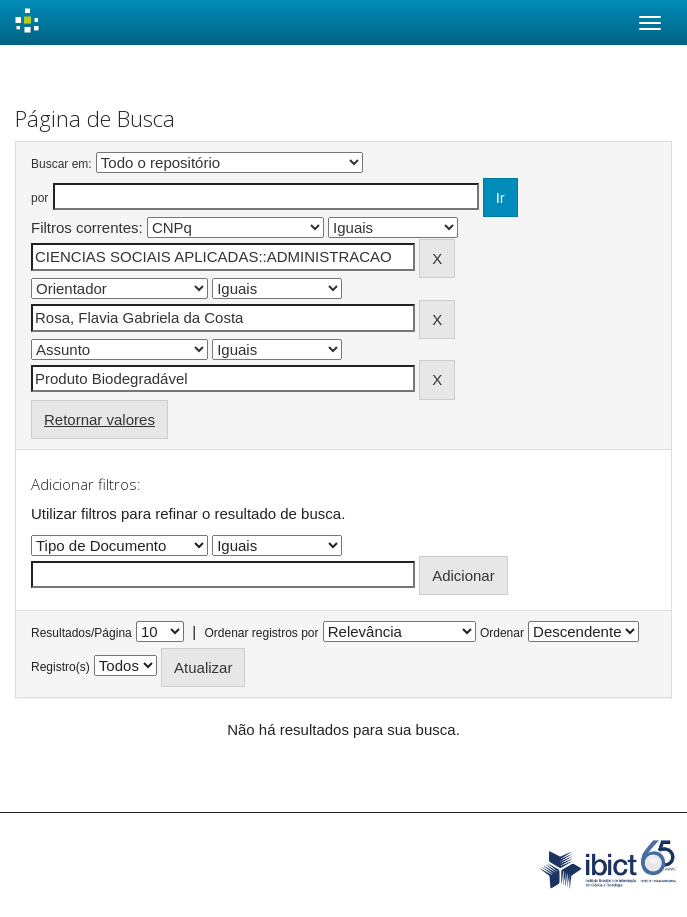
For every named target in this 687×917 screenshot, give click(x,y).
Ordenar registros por (261, 633)
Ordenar (502, 633)
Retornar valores (99, 419)
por (39, 198)
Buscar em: (61, 164)
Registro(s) (60, 667)
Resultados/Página (81, 633)
